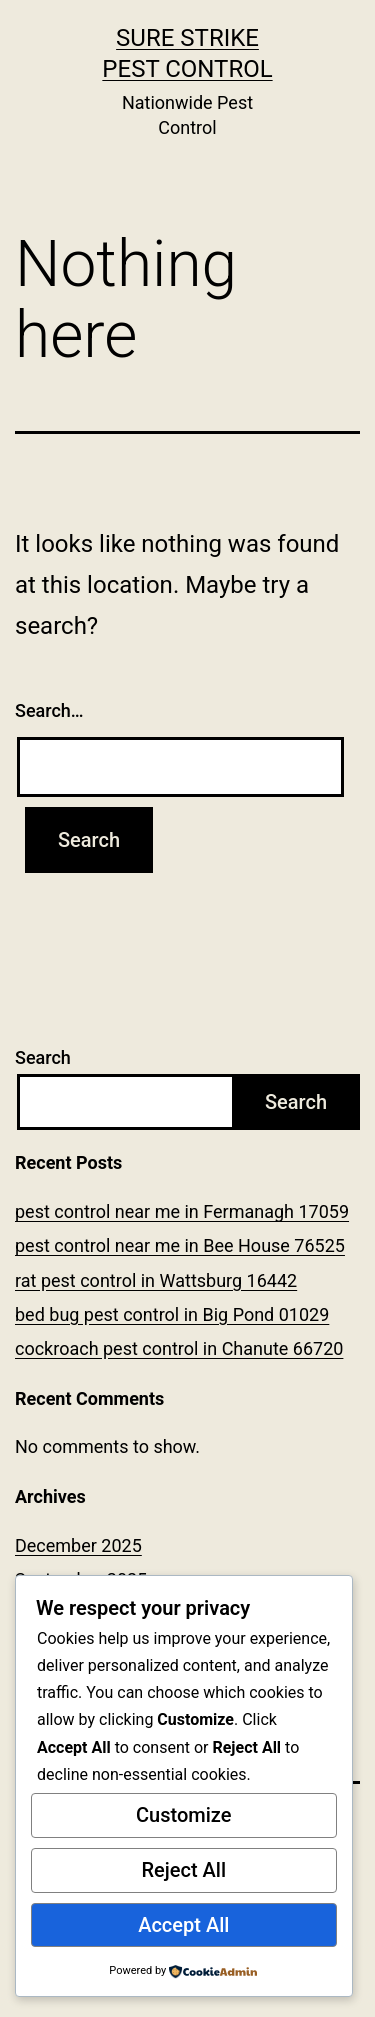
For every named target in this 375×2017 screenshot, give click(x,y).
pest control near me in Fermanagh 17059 (182, 1211)
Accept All (183, 1925)
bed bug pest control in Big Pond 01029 (172, 1314)
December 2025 (78, 1545)
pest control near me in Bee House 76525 (180, 1245)
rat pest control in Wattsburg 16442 (156, 1280)
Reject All (183, 1870)
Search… (49, 710)
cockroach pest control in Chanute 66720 (179, 1348)
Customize (183, 1815)
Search (43, 1057)
